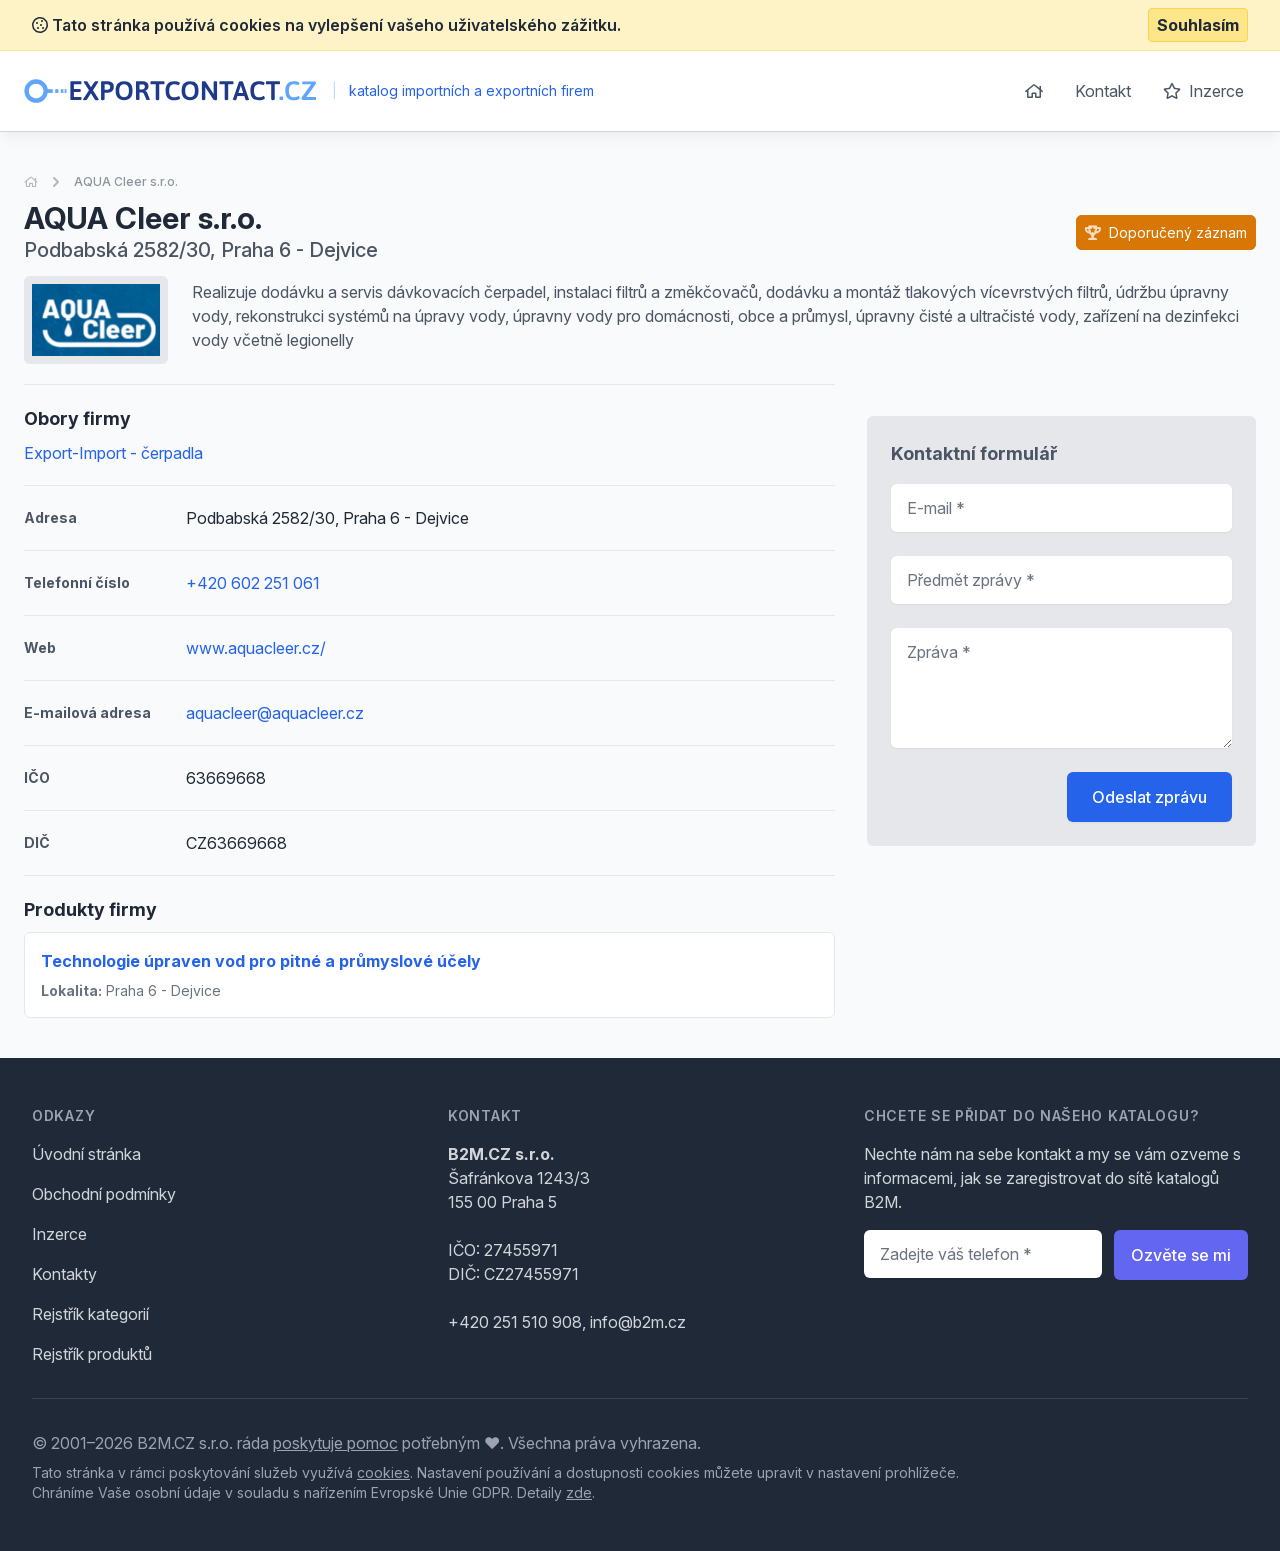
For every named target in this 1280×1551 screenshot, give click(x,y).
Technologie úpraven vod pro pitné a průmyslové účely (261, 961)
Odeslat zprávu (1149, 797)
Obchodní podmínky (104, 1194)
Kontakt (1103, 91)
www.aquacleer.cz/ (256, 648)
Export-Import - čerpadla (113, 453)
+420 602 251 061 (253, 583)
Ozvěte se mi (1181, 1255)
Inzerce (1203, 91)
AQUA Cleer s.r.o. (126, 181)
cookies (383, 1472)
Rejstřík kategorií (90, 1314)
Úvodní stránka (86, 1154)
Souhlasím (1198, 25)
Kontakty (64, 1274)
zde (579, 1492)
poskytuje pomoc (335, 1443)
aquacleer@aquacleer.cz (275, 713)
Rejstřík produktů (92, 1354)
